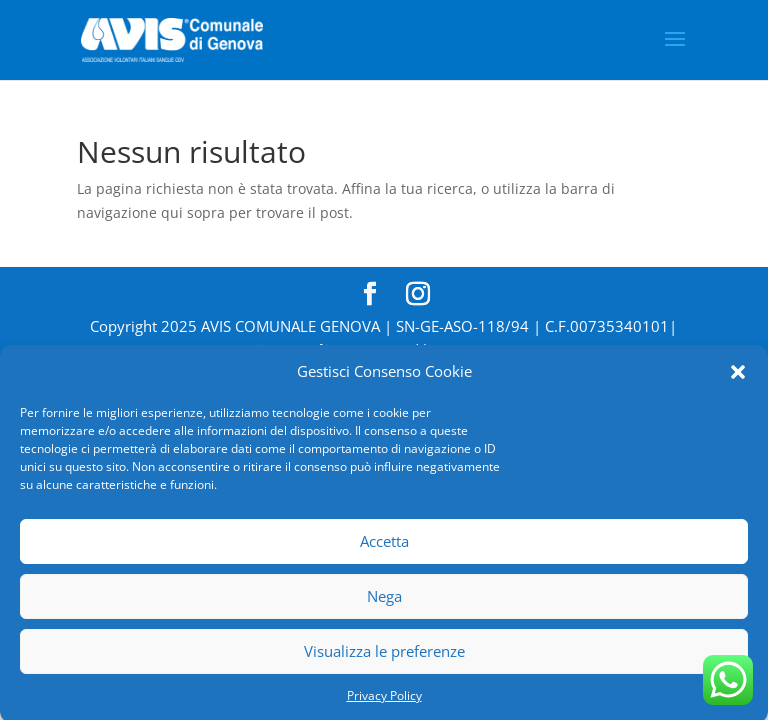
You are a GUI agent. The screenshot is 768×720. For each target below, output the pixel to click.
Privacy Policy (384, 699)
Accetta (384, 546)
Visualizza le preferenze (384, 656)
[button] (738, 377)
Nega (384, 601)
